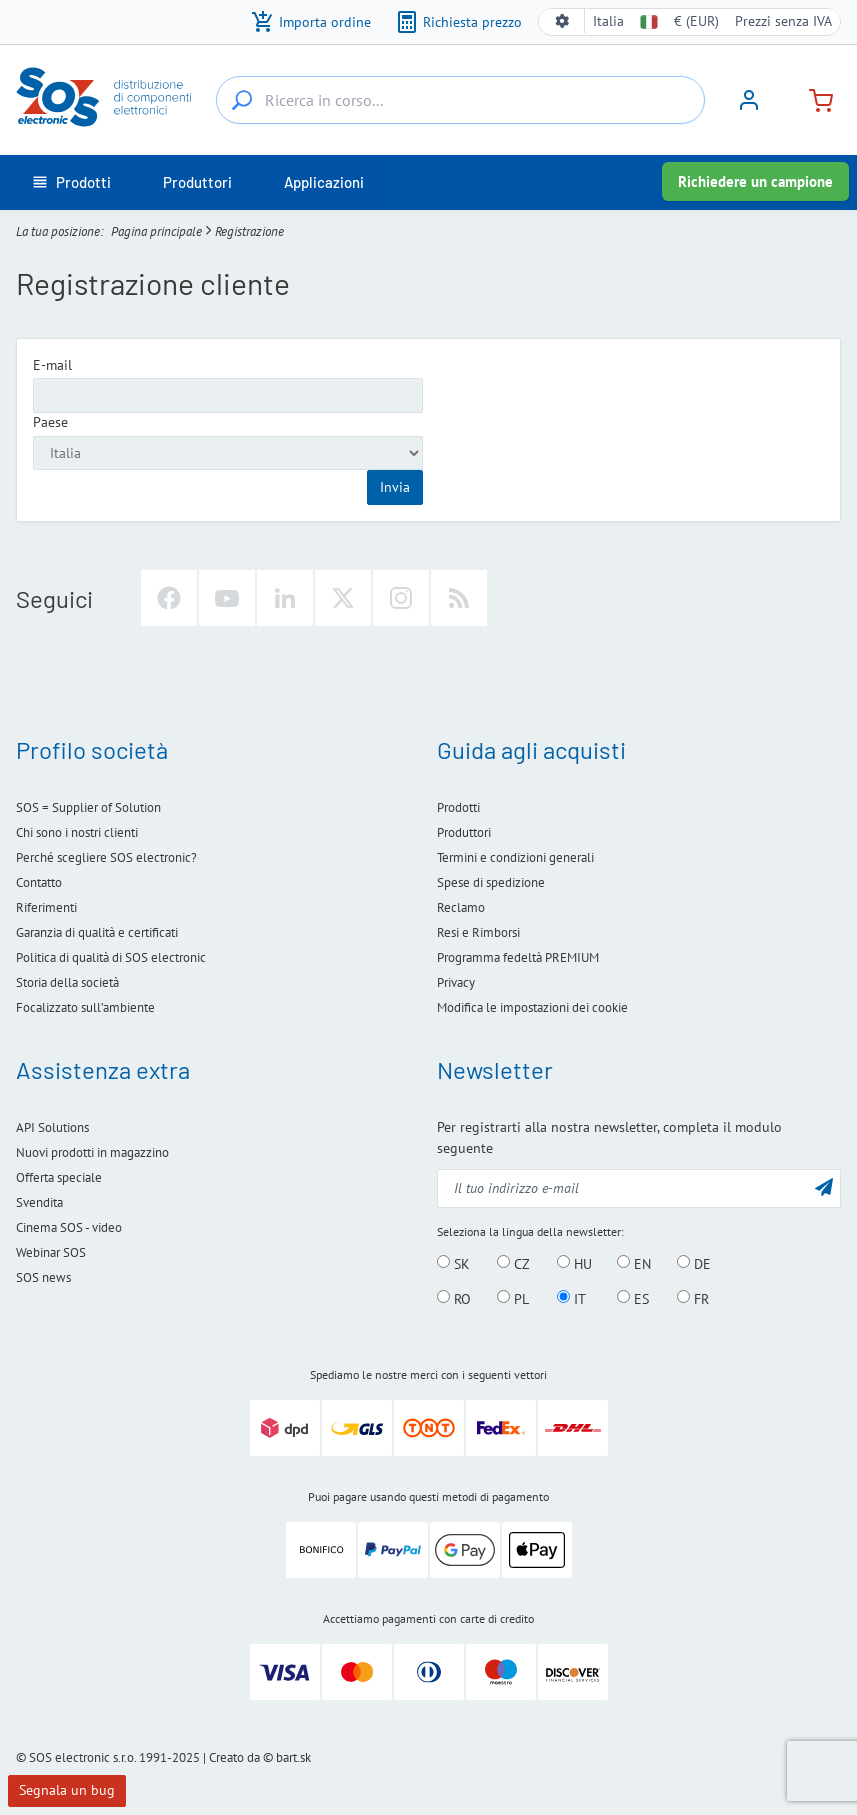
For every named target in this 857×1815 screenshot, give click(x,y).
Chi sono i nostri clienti (77, 832)
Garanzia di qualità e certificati (97, 932)
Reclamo (461, 907)
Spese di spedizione (491, 882)
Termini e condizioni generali (515, 857)
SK (453, 1263)
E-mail (52, 365)
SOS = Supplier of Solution (88, 807)
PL (513, 1298)
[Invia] (824, 1186)
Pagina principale (156, 231)
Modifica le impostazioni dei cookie (532, 1007)
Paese (50, 422)
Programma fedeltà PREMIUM (518, 957)
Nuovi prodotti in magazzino (92, 1152)
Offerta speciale (59, 1177)
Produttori (464, 832)
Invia (395, 487)
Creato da (234, 1757)
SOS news (43, 1277)
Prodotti (458, 807)
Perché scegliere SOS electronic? (106, 857)
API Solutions (52, 1127)
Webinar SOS (51, 1252)
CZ (513, 1263)
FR (693, 1298)
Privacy (456, 982)
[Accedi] (749, 107)
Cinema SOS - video (69, 1227)
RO (454, 1298)
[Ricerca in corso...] (242, 100)
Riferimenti (46, 907)
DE (694, 1263)
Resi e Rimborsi (478, 932)
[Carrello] (813, 98)
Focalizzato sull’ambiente (85, 1007)
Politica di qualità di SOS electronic (111, 957)
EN (634, 1263)
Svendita (39, 1202)
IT (571, 1298)
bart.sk (293, 1757)
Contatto (39, 882)
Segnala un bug (67, 1790)
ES (633, 1298)
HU (574, 1263)
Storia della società (67, 982)
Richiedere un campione (755, 181)
